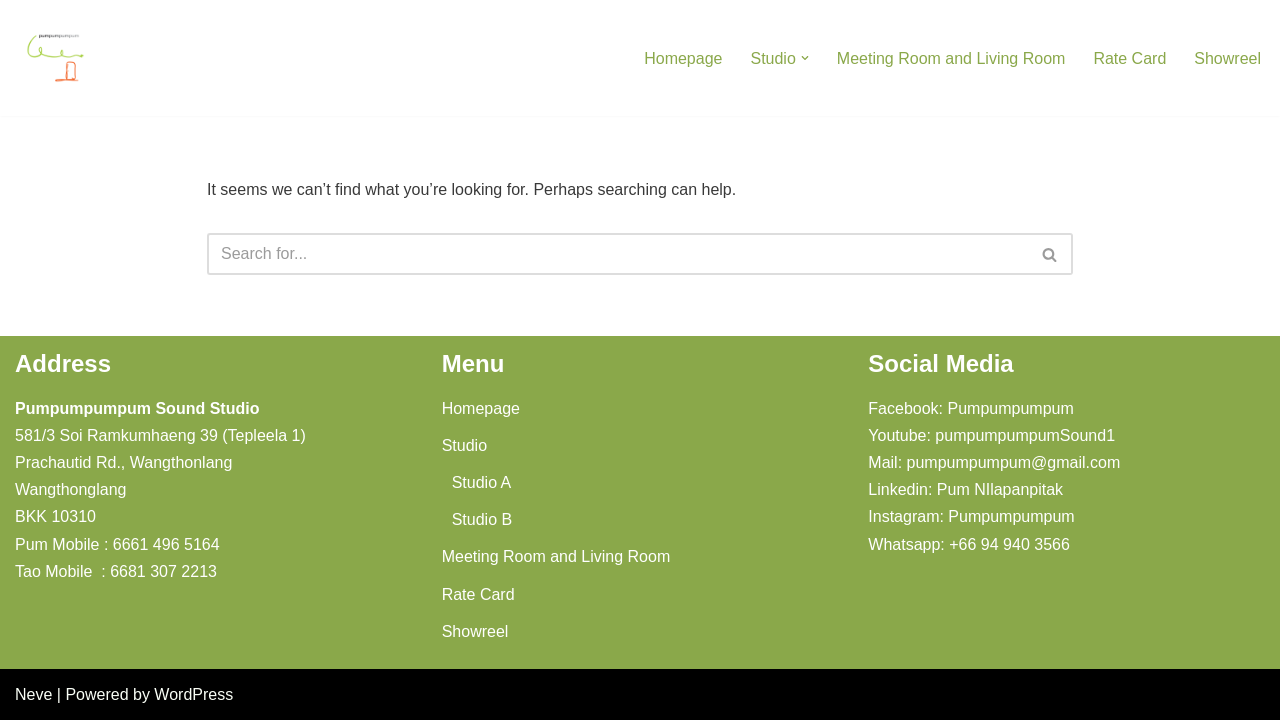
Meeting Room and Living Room (951, 58)
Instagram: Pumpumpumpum (971, 516)
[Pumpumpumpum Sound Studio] (55, 58)
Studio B (482, 519)
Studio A (482, 482)
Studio (464, 445)
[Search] (617, 254)
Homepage (683, 58)
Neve (33, 694)
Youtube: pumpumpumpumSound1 (991, 435)
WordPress (193, 694)
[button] (805, 58)
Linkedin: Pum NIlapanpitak (965, 489)
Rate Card (1129, 58)
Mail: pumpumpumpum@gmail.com (994, 462)
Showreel (1227, 58)
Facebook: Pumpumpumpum (970, 408)
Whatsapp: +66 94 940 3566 (969, 544)
